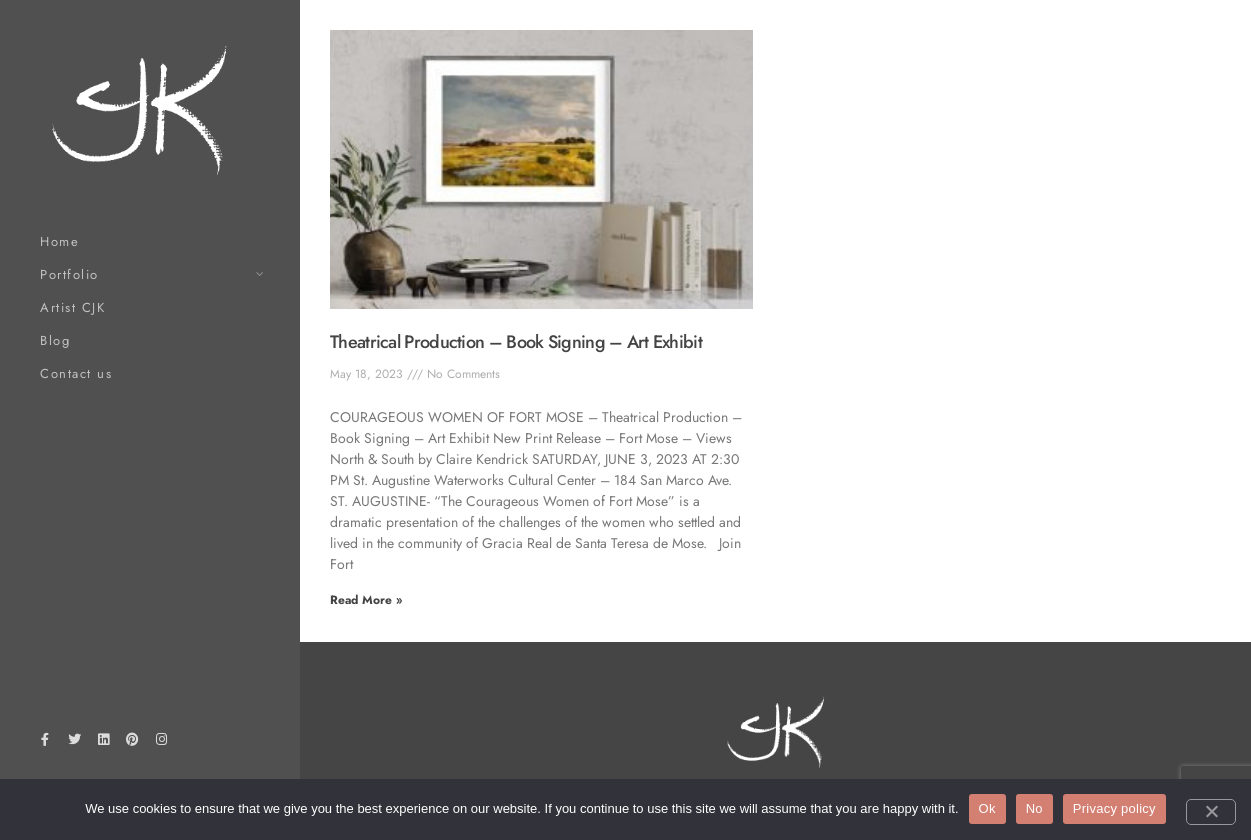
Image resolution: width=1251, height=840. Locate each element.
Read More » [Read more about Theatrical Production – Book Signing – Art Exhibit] (366, 600)
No (1034, 808)
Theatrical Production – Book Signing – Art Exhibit (516, 342)
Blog (55, 340)
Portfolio (69, 274)
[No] (1211, 812)
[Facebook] (45, 743)
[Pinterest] (133, 743)
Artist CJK (72, 307)
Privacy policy (1114, 808)
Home (59, 241)
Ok (987, 808)
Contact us (76, 373)
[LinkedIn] (103, 743)
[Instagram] (162, 743)
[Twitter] (74, 743)
